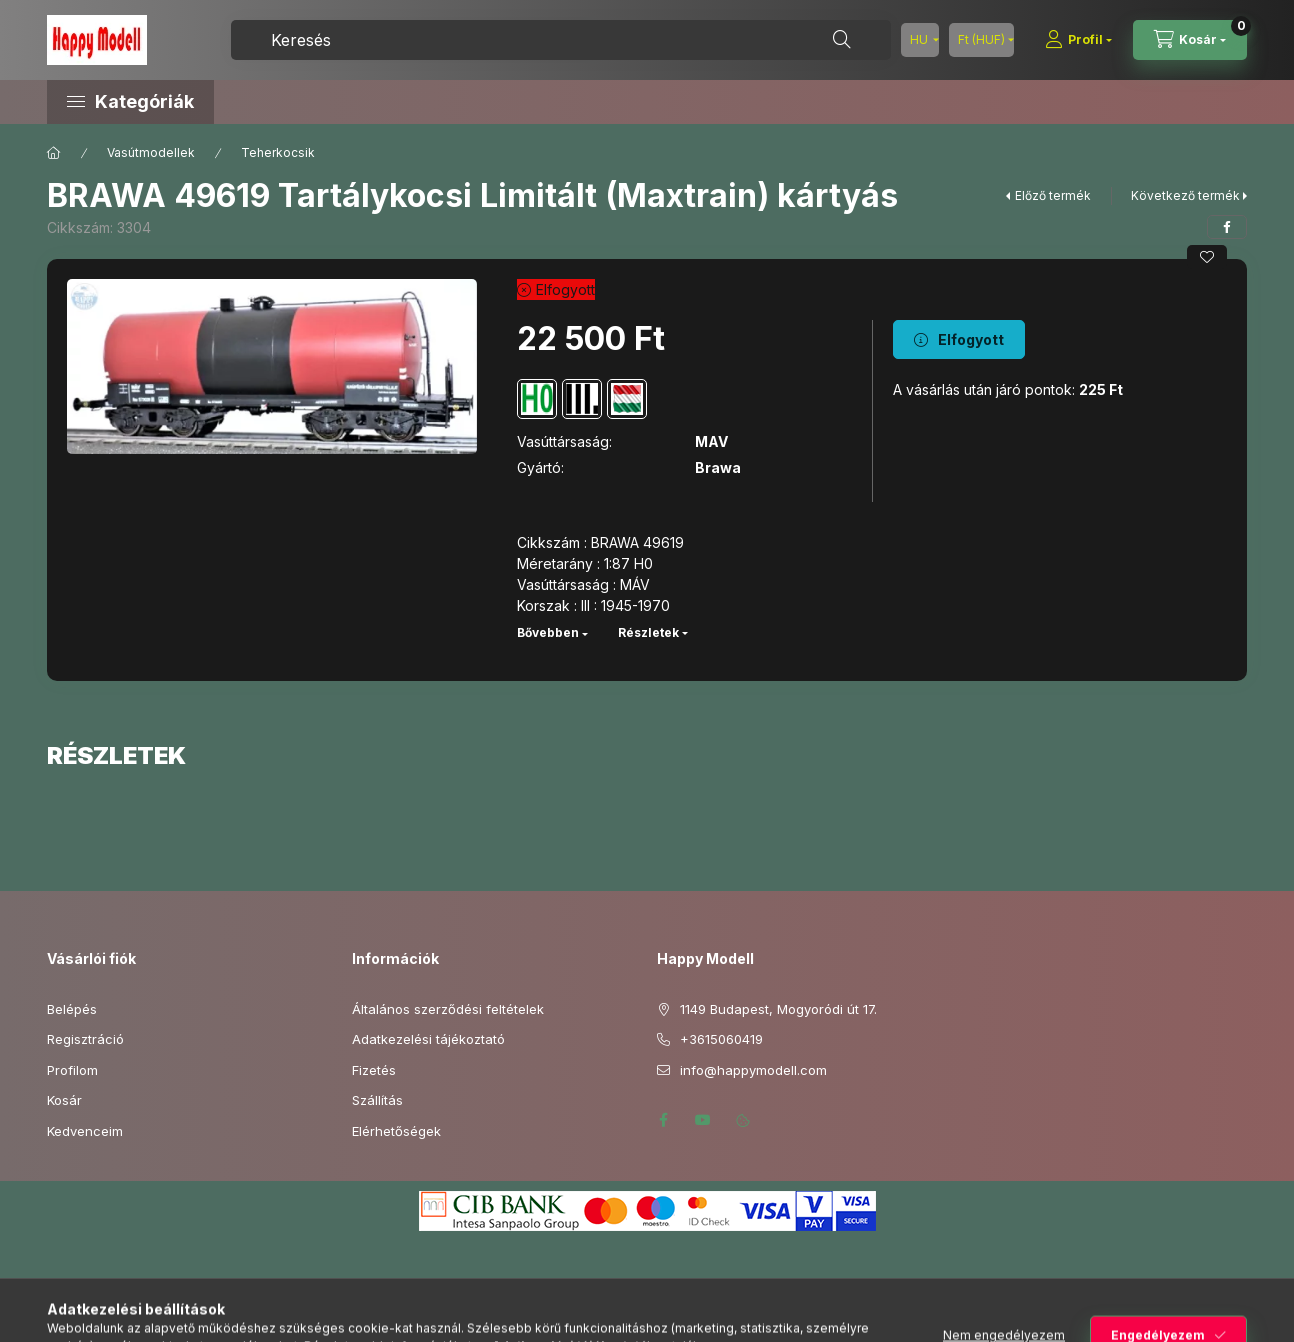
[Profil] (1078, 40)
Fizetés (374, 1070)
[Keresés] (842, 40)
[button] (217, 102)
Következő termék (1185, 195)
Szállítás (377, 1100)
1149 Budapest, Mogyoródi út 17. (778, 1009)
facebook (663, 1120)
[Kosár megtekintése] (1190, 40)
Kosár (64, 1100)
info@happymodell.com (753, 1070)
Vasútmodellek (151, 152)
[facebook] (1227, 227)
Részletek (648, 632)
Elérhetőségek (396, 1131)
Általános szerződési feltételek (448, 1009)
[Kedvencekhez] (1207, 257)
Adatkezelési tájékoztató (428, 1039)
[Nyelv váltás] (920, 40)
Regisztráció (85, 1039)
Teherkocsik (278, 152)
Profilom (72, 1070)
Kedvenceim (85, 1131)
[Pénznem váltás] (981, 40)
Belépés (72, 1009)
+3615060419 (721, 1039)
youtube (703, 1120)
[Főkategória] (54, 153)
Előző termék (1053, 195)
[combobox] (561, 40)
